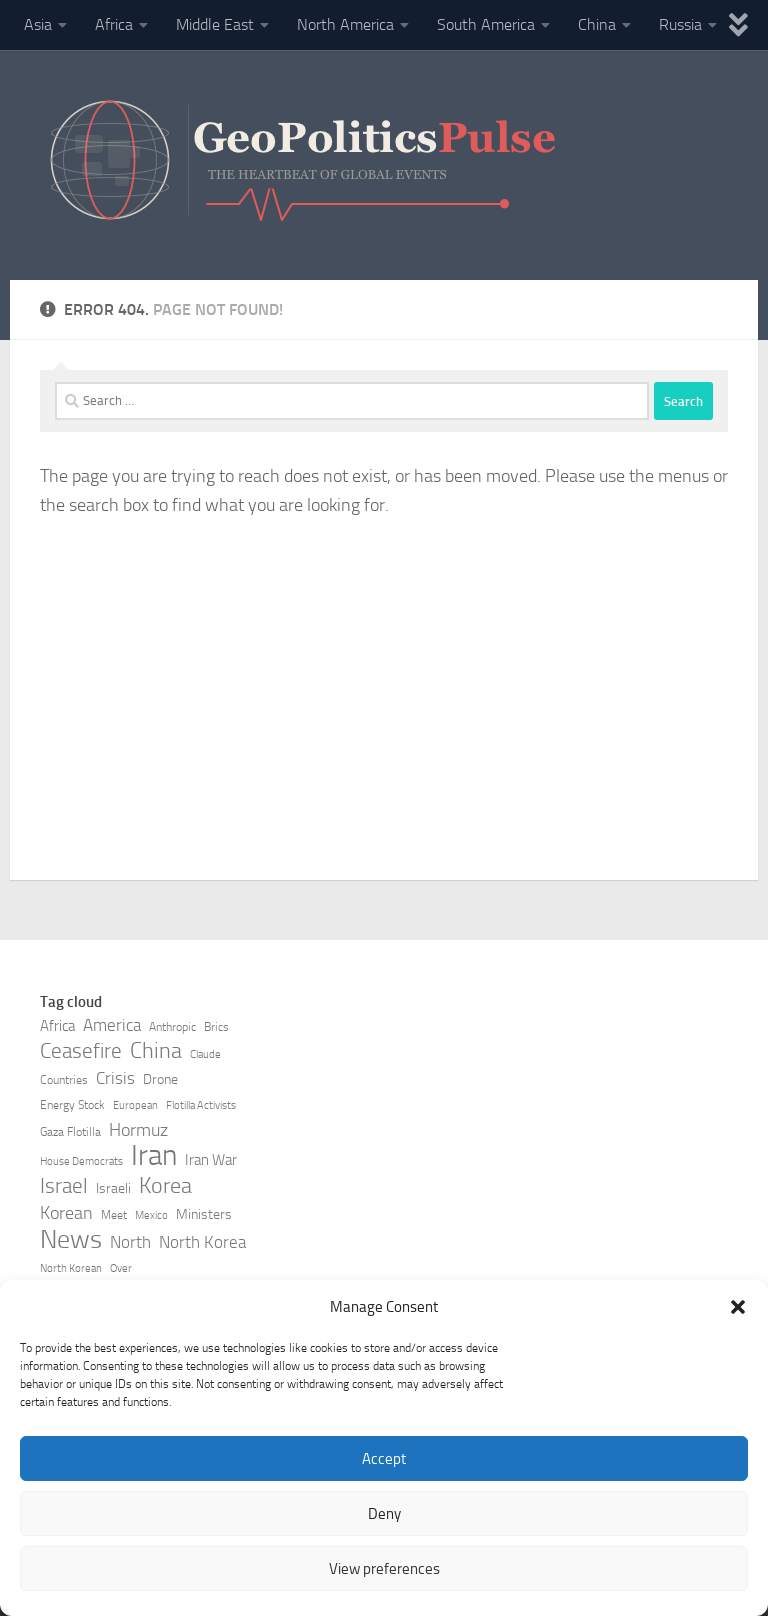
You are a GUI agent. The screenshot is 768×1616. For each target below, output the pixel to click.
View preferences (384, 1569)
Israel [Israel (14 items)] (64, 1186)
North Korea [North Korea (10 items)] (202, 1242)
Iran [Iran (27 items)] (154, 1156)
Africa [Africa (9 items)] (57, 1026)
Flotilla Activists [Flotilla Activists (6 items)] (201, 1105)
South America (486, 24)
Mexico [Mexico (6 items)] (151, 1215)
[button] (738, 1307)
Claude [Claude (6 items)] (205, 1054)
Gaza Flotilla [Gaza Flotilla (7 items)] (70, 1132)
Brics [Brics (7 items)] (216, 1027)
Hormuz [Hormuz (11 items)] (138, 1130)
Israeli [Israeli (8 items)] (113, 1188)
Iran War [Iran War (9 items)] (211, 1160)
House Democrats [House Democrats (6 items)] (81, 1161)
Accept (384, 1459)
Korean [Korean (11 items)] (66, 1213)
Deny (384, 1514)
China (597, 24)
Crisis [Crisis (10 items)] (115, 1078)
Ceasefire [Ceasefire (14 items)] (81, 1051)
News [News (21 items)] (71, 1240)
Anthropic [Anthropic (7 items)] (172, 1027)
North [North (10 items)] (130, 1242)
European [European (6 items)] (135, 1105)
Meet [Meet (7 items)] (114, 1215)
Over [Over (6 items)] (121, 1268)
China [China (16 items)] (156, 1051)
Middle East (215, 24)
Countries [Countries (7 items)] (64, 1080)
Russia (680, 24)
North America (345, 24)
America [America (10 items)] (112, 1025)
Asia (38, 24)
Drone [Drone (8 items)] (160, 1079)
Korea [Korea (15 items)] (165, 1186)
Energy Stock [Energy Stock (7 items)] (72, 1105)
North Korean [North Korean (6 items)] (71, 1268)
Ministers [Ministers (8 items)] (204, 1214)
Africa (114, 24)
